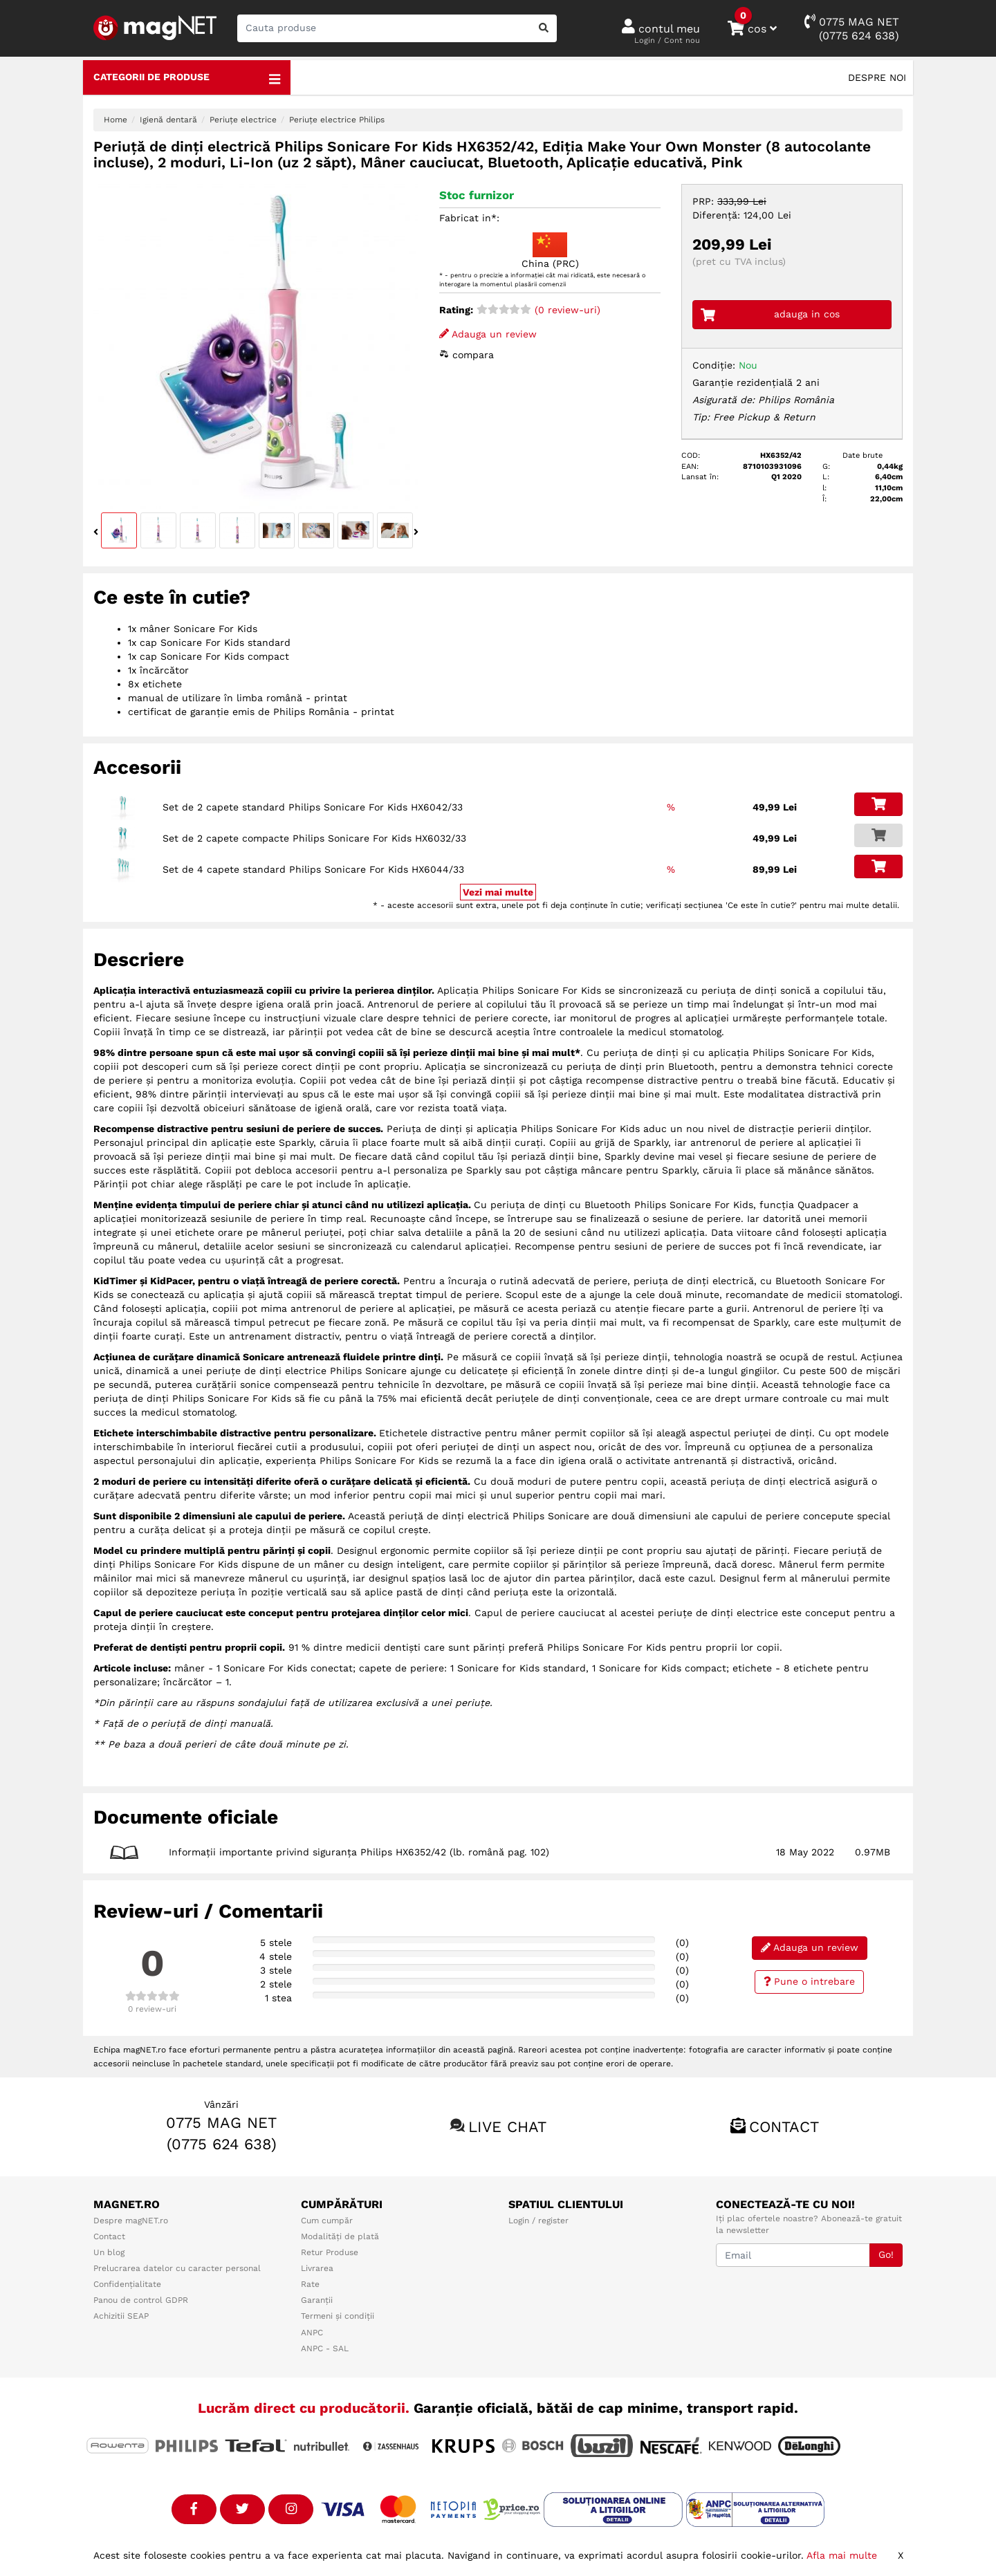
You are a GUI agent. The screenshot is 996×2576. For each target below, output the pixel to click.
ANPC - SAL (325, 2348)
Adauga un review (488, 334)
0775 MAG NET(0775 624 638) (851, 28)
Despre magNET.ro (130, 2220)
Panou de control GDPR (140, 2300)
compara (466, 354)
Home (115, 119)
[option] (255, 346)
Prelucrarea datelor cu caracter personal (177, 2268)
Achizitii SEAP (121, 2316)
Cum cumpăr (327, 2220)
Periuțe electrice (243, 119)
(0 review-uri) (538, 309)
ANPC (312, 2332)
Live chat (507, 2126)
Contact (784, 2126)
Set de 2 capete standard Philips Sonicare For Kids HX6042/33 (313, 807)
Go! (886, 2254)
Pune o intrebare (810, 1981)
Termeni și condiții (337, 2316)
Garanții (317, 2300)
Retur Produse (329, 2252)
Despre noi (877, 77)
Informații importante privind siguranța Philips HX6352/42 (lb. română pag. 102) (359, 1851)
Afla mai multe (841, 2555)
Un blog (108, 2252)
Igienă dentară (168, 119)
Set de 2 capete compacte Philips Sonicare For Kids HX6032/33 (314, 838)
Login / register (538, 2220)
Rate (310, 2284)
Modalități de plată (340, 2236)
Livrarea (317, 2268)
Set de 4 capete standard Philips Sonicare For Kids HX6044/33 (313, 869)
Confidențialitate (127, 2284)
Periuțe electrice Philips (337, 119)
